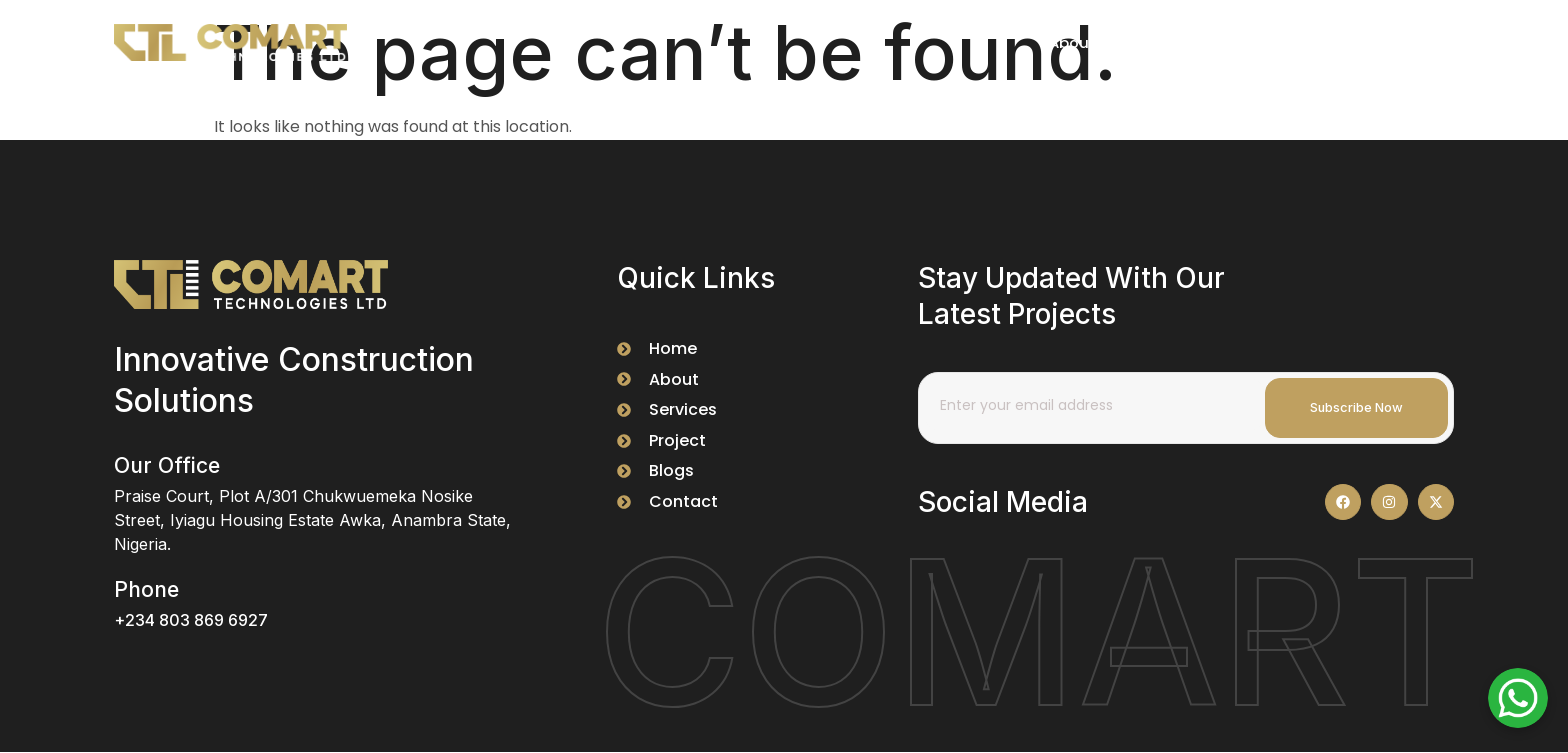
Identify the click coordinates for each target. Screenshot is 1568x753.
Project (1141, 42)
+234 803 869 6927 (191, 620)
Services (1234, 42)
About (1058, 42)
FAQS (1319, 42)
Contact (1404, 42)
